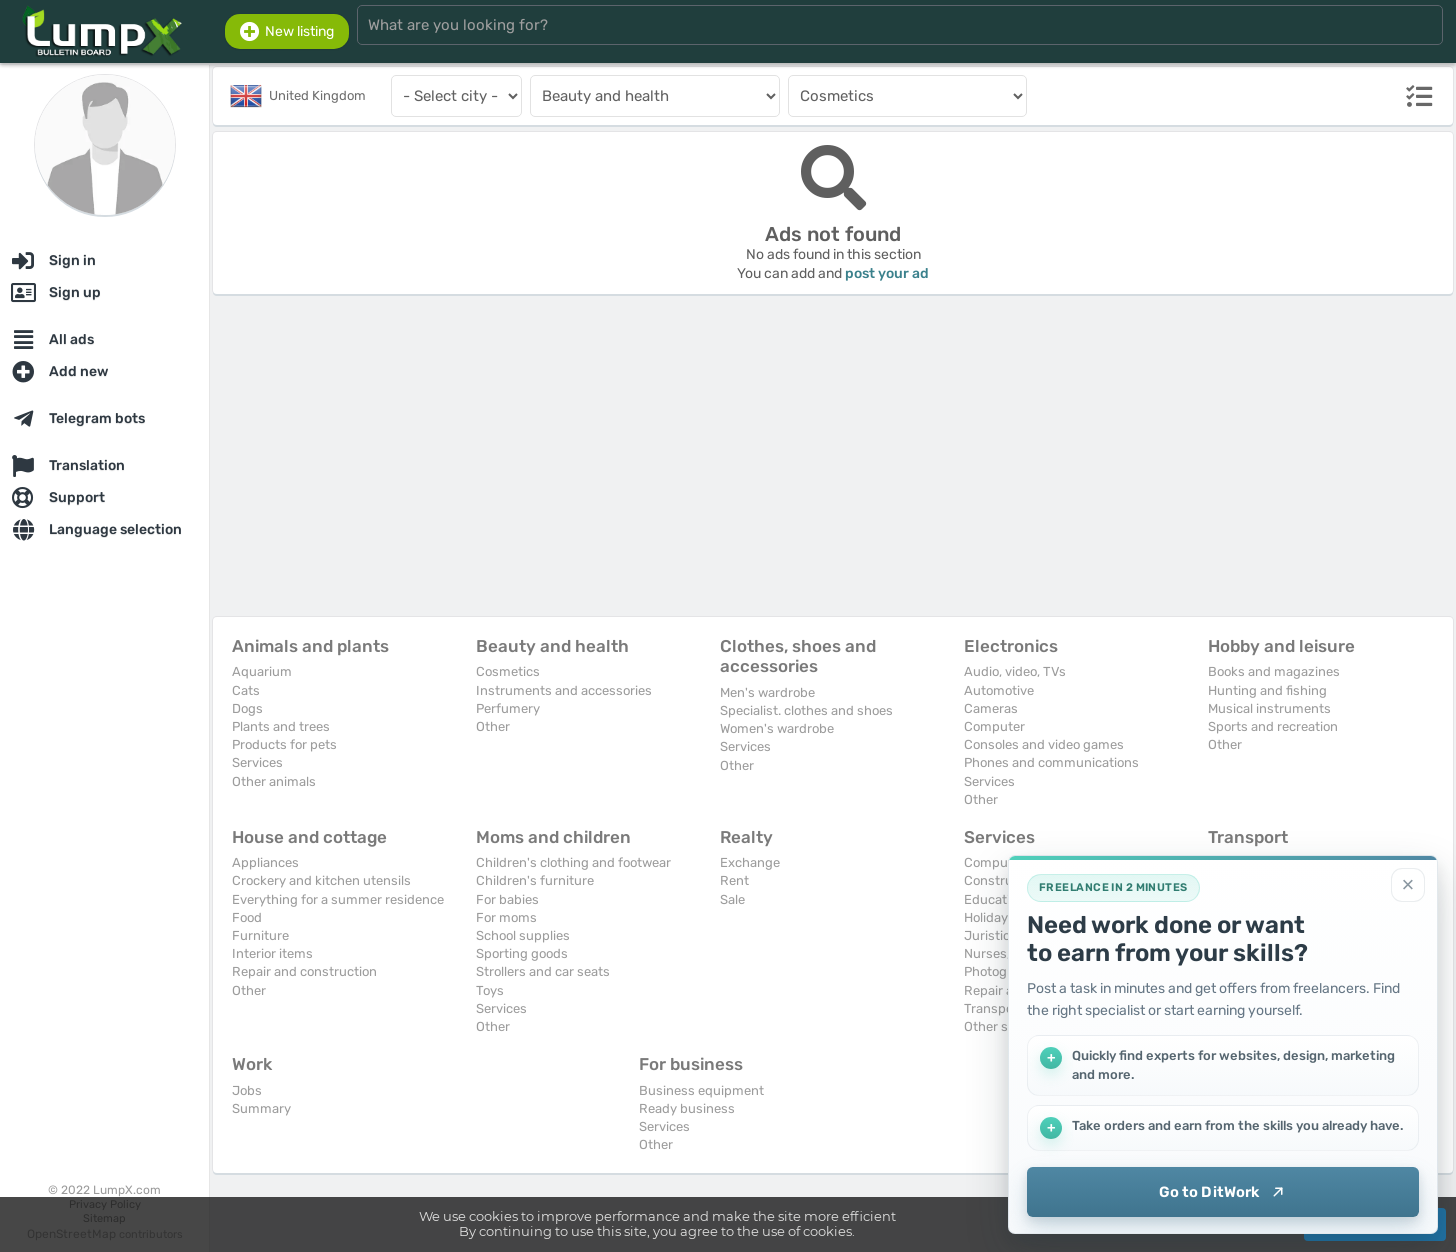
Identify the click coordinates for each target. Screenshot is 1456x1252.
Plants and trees (281, 726)
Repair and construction (304, 971)
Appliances (265, 862)
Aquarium (262, 671)
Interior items (272, 953)
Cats (246, 690)
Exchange (750, 862)
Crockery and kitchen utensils (321, 880)
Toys (490, 990)
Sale (732, 899)
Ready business (687, 1108)
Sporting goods (522, 953)
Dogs (247, 708)
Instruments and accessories (564, 690)
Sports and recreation (1273, 726)
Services (257, 762)
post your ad (887, 273)
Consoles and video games (1044, 744)
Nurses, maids (1007, 953)
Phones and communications (1051, 762)
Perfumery (508, 708)
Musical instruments (1269, 708)
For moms (506, 917)
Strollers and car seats (543, 971)
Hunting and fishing (1267, 690)
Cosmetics (508, 671)
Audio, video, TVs (1015, 671)
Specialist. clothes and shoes (806, 710)
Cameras (991, 708)
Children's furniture (535, 880)
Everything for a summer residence (338, 899)
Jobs (247, 1090)
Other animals (274, 781)
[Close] (1408, 885)
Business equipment (701, 1090)
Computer (994, 726)
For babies (507, 899)
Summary (261, 1108)
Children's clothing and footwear (573, 862)
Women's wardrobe (777, 728)
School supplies (523, 935)
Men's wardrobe (767, 692)
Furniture (260, 935)
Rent (734, 880)
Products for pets (284, 744)
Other (493, 726)
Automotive (999, 690)
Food (247, 917)
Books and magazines (1274, 671)
